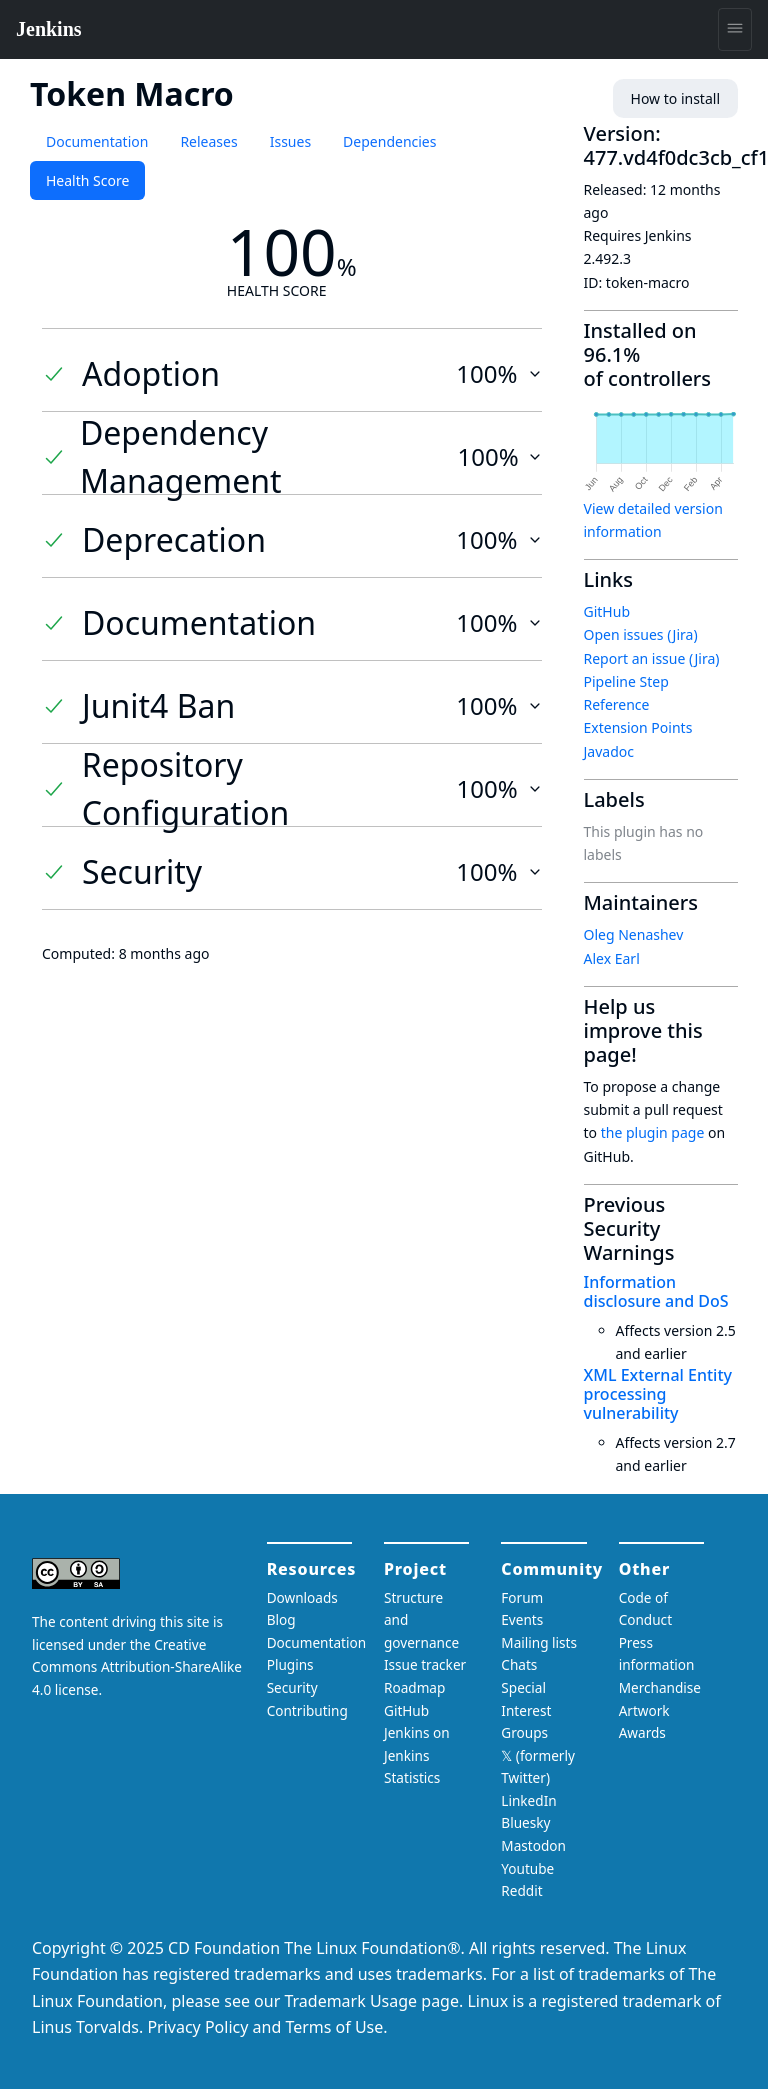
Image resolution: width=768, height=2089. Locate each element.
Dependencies (389, 141)
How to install (675, 98)
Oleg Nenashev (634, 934)
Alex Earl (612, 958)
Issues (290, 141)
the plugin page (653, 1132)
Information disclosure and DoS (656, 1291)
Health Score (87, 180)
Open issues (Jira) (641, 634)
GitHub (607, 611)
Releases (208, 141)
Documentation (97, 141)
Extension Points (638, 727)
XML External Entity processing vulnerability (658, 1394)
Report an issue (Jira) (652, 658)
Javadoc (609, 751)
